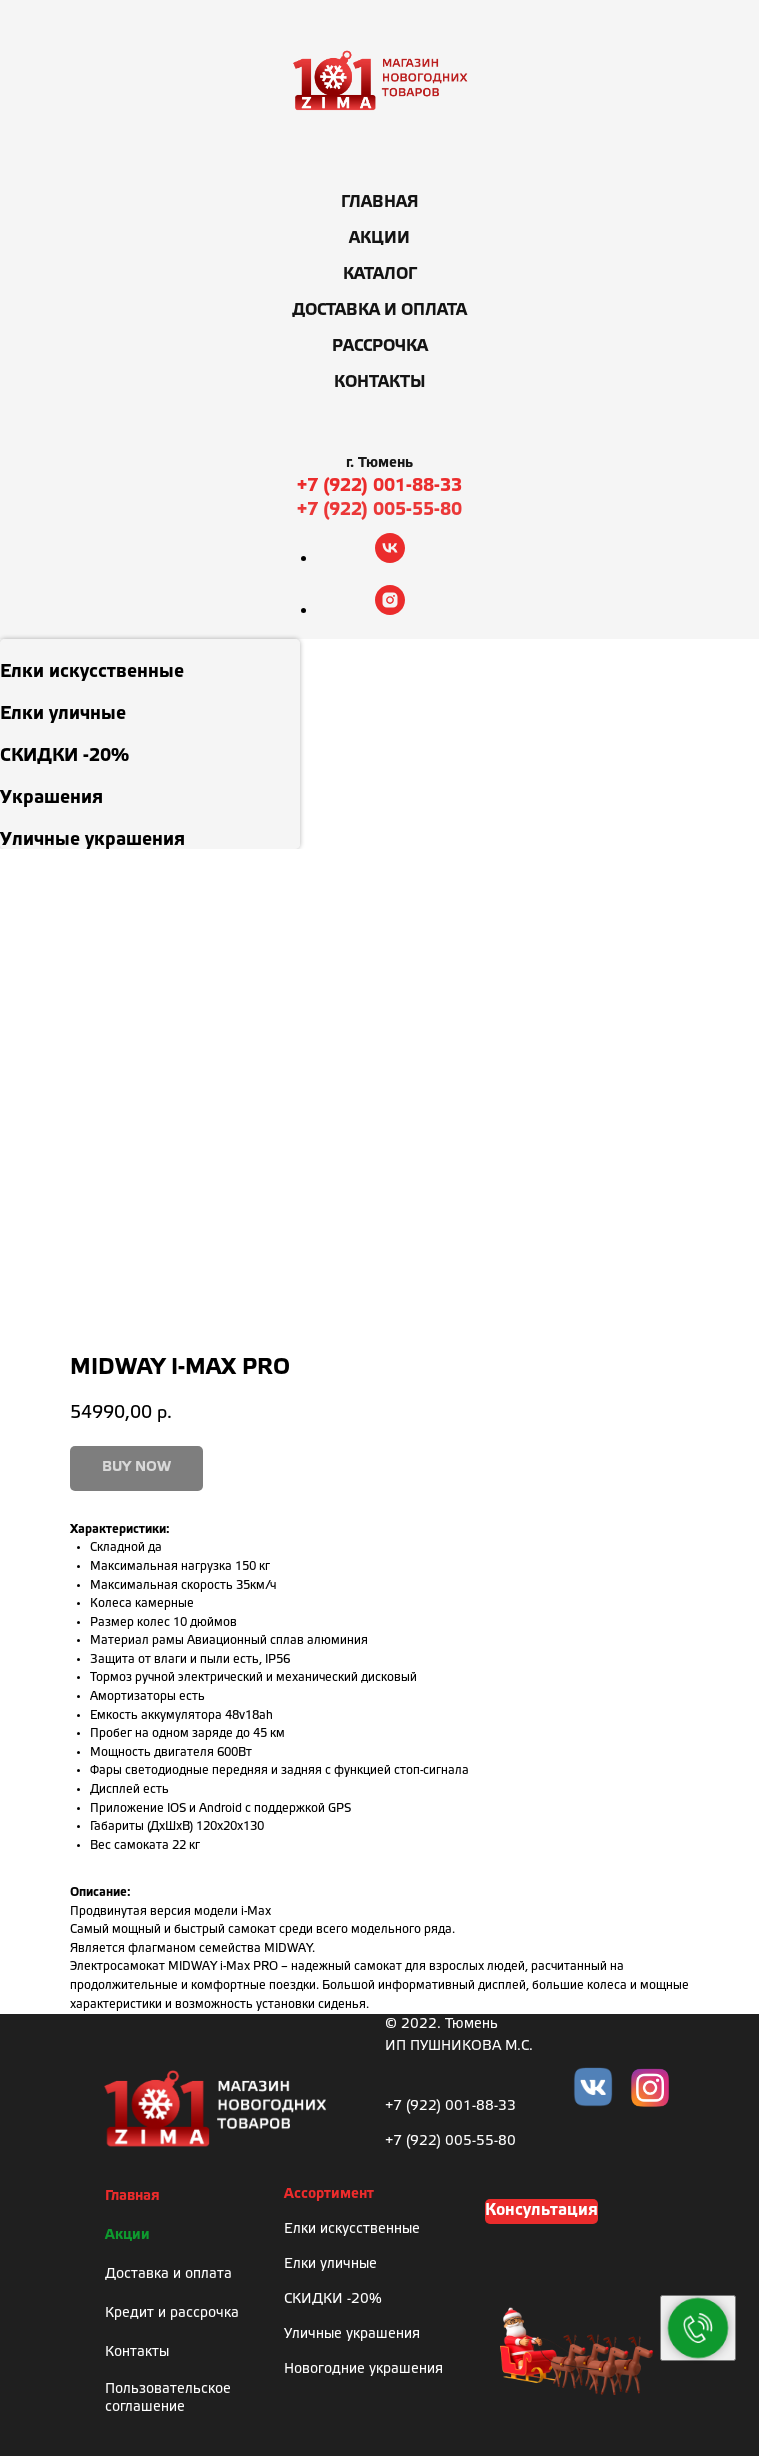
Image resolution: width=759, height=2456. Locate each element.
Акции (379, 238)
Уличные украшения (352, 2334)
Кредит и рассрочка (172, 2313)
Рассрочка (380, 346)
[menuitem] (150, 660)
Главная (380, 202)
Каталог (380, 274)
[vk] (390, 557)
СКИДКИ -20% (333, 2299)
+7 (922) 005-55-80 (379, 510)
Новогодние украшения (363, 2369)
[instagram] (390, 609)
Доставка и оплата (379, 310)
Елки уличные (330, 2264)
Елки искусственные (352, 2229)
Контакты (380, 382)
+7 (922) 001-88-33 (379, 486)
